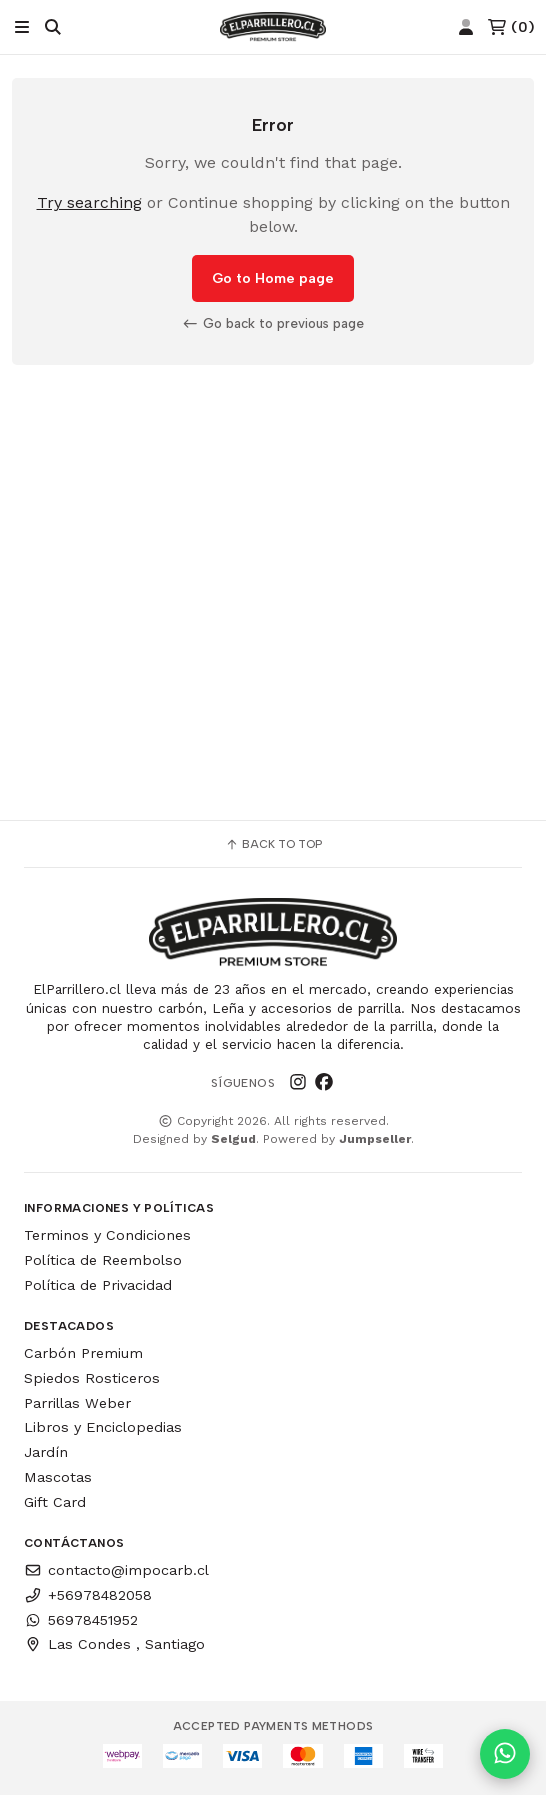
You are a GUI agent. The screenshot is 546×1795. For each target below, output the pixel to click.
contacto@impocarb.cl (116, 1570)
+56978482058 (88, 1595)
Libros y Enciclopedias (103, 1427)
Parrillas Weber (77, 1403)
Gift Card (55, 1502)
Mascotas (58, 1477)
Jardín (46, 1452)
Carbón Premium (83, 1353)
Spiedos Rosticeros (92, 1378)
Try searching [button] (89, 202)
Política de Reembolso (103, 1260)
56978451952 (81, 1620)
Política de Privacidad (98, 1285)
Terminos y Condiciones (107, 1235)
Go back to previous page (273, 323)
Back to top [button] (273, 844)
